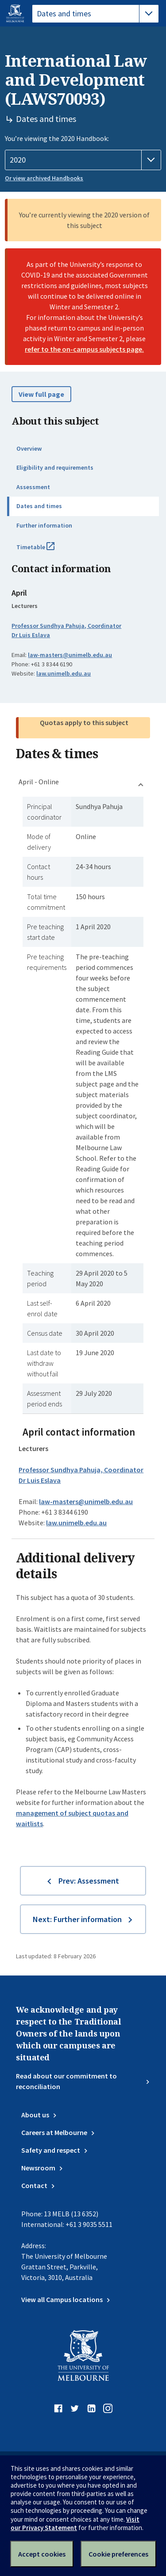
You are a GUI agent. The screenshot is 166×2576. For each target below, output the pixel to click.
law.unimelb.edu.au (63, 673)
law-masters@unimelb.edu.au (70, 655)
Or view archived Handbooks (44, 178)
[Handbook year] (83, 160)
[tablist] (95, 14)
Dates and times (39, 506)
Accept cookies (42, 2553)
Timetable (45, 550)
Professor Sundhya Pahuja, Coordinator (66, 626)
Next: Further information (77, 1919)
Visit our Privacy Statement (75, 2523)
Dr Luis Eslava (31, 635)
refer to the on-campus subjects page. (84, 349)
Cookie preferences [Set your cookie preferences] (118, 2553)
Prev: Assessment (88, 1881)
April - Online (39, 781)
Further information (44, 525)
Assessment (33, 487)
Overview (29, 448)
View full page (41, 394)
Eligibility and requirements (54, 467)
